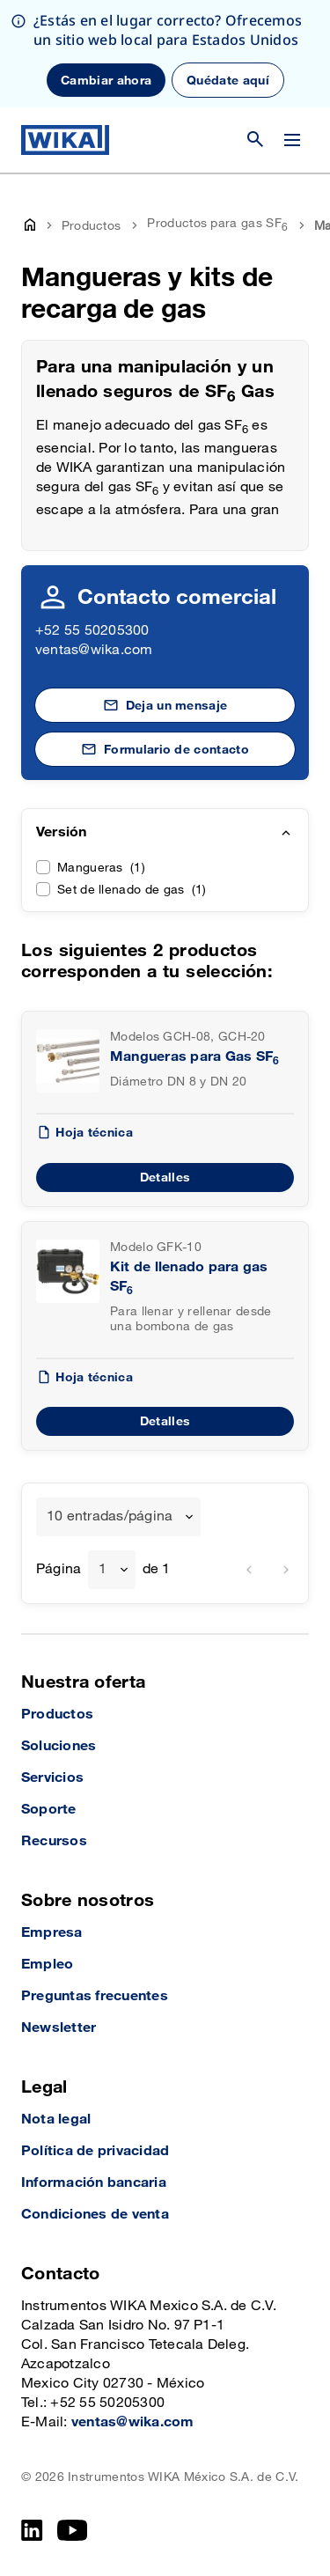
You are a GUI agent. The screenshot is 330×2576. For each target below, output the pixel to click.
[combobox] (118, 1517)
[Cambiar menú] (292, 140)
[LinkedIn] (32, 2530)
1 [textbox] (102, 1569)
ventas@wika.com (94, 650)
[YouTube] (72, 2530)
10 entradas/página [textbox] (109, 1516)
